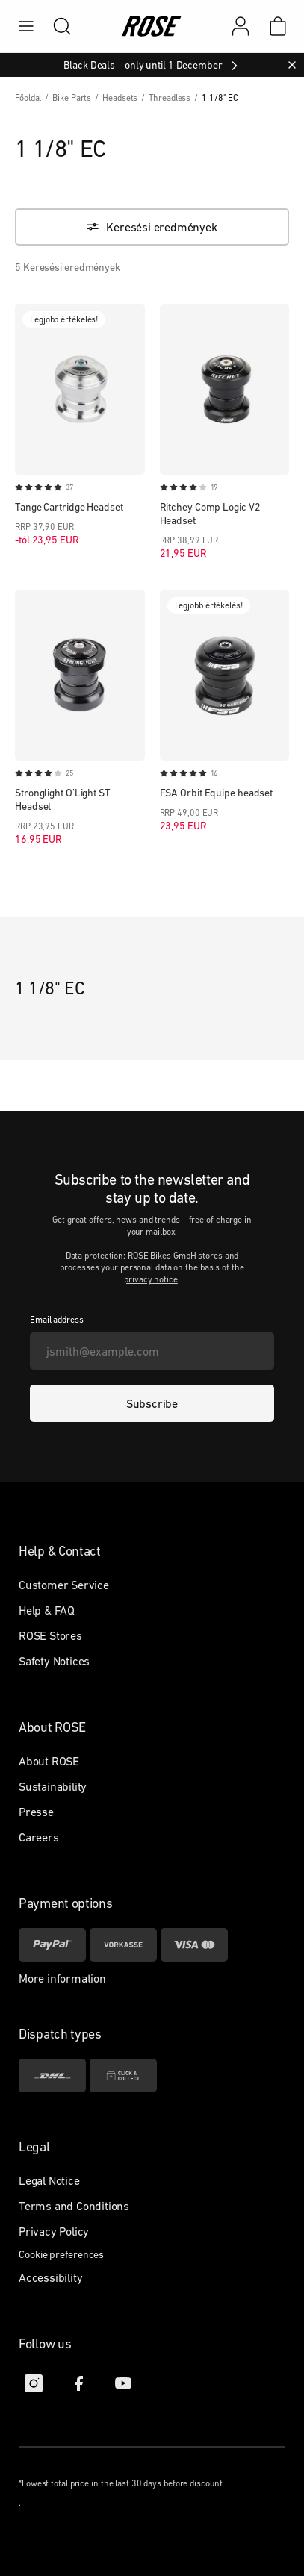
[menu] (26, 26)
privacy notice (151, 1279)
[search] (54, 26)
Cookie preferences (61, 2254)
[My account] (240, 26)
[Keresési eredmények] (152, 227)
